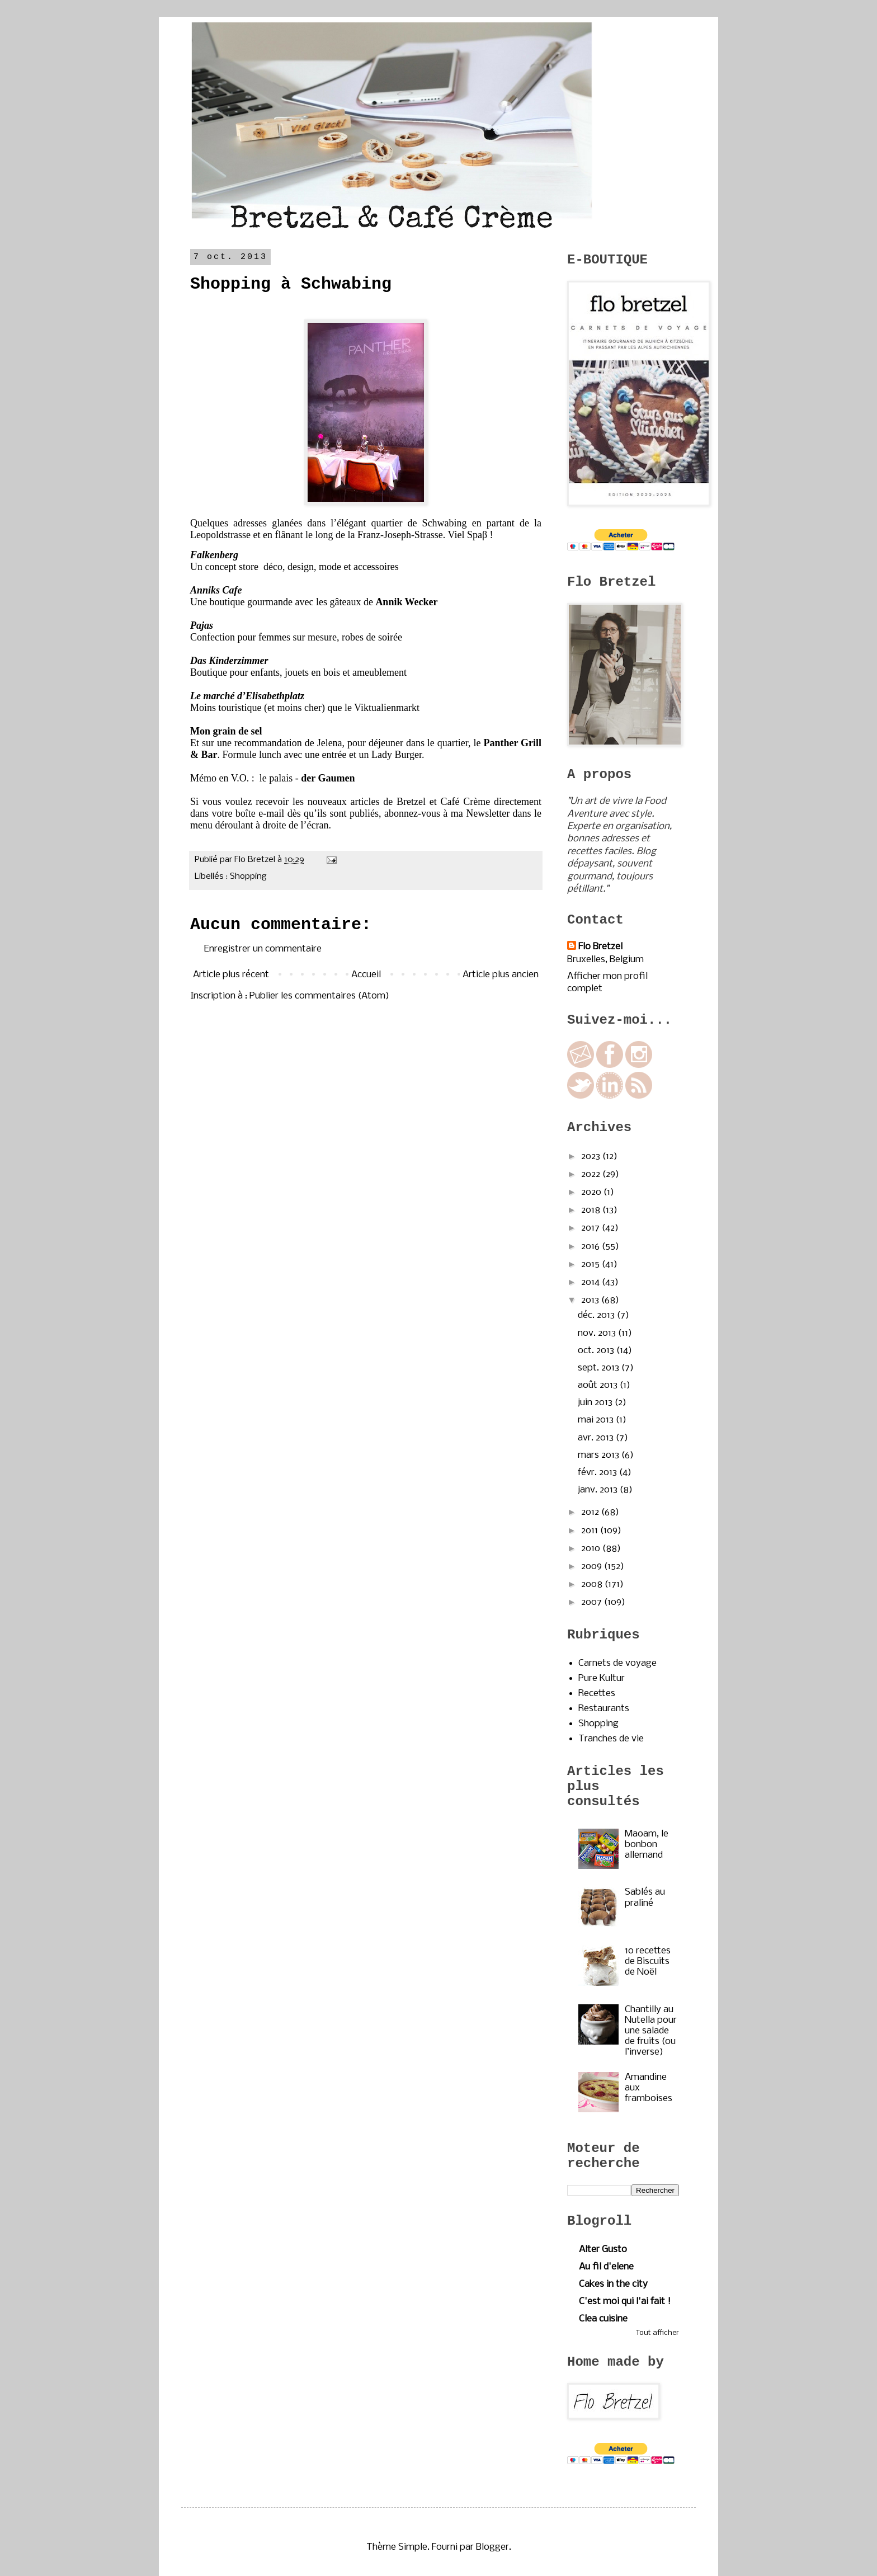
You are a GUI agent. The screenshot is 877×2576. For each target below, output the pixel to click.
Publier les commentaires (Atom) (319, 996)
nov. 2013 (598, 1333)
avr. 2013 (597, 1438)
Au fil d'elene (606, 2267)
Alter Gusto (603, 2249)
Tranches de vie (611, 1739)
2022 (591, 1174)
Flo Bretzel (600, 946)
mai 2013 (597, 1420)
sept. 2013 (599, 1368)
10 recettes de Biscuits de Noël (648, 1961)
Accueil (366, 974)
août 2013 (599, 1385)
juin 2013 (596, 1402)
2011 (590, 1530)
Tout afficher (657, 2333)
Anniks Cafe (216, 590)
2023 (591, 1156)
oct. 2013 (597, 1350)
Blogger (492, 2547)
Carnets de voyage (617, 1663)
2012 (591, 1512)
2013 (591, 1300)
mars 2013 (599, 1455)
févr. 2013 (598, 1472)
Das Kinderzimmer (229, 660)
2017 (591, 1228)
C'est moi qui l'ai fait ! (625, 2301)
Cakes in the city (613, 2284)
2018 (591, 1210)
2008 (593, 1584)
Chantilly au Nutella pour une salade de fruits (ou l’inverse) (651, 2031)
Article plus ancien (501, 974)
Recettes (596, 1693)
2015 (591, 1264)
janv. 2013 (599, 1490)
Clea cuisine (603, 2319)
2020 (592, 1192)
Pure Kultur (601, 1678)
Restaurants (603, 1708)
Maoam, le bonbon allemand (646, 1845)
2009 (592, 1566)
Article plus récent (231, 974)
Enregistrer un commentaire (263, 949)
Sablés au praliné (645, 1897)
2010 (591, 1548)
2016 (591, 1246)
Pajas (201, 625)
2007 (592, 1602)
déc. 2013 (597, 1315)
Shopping (248, 876)
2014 (591, 1282)
